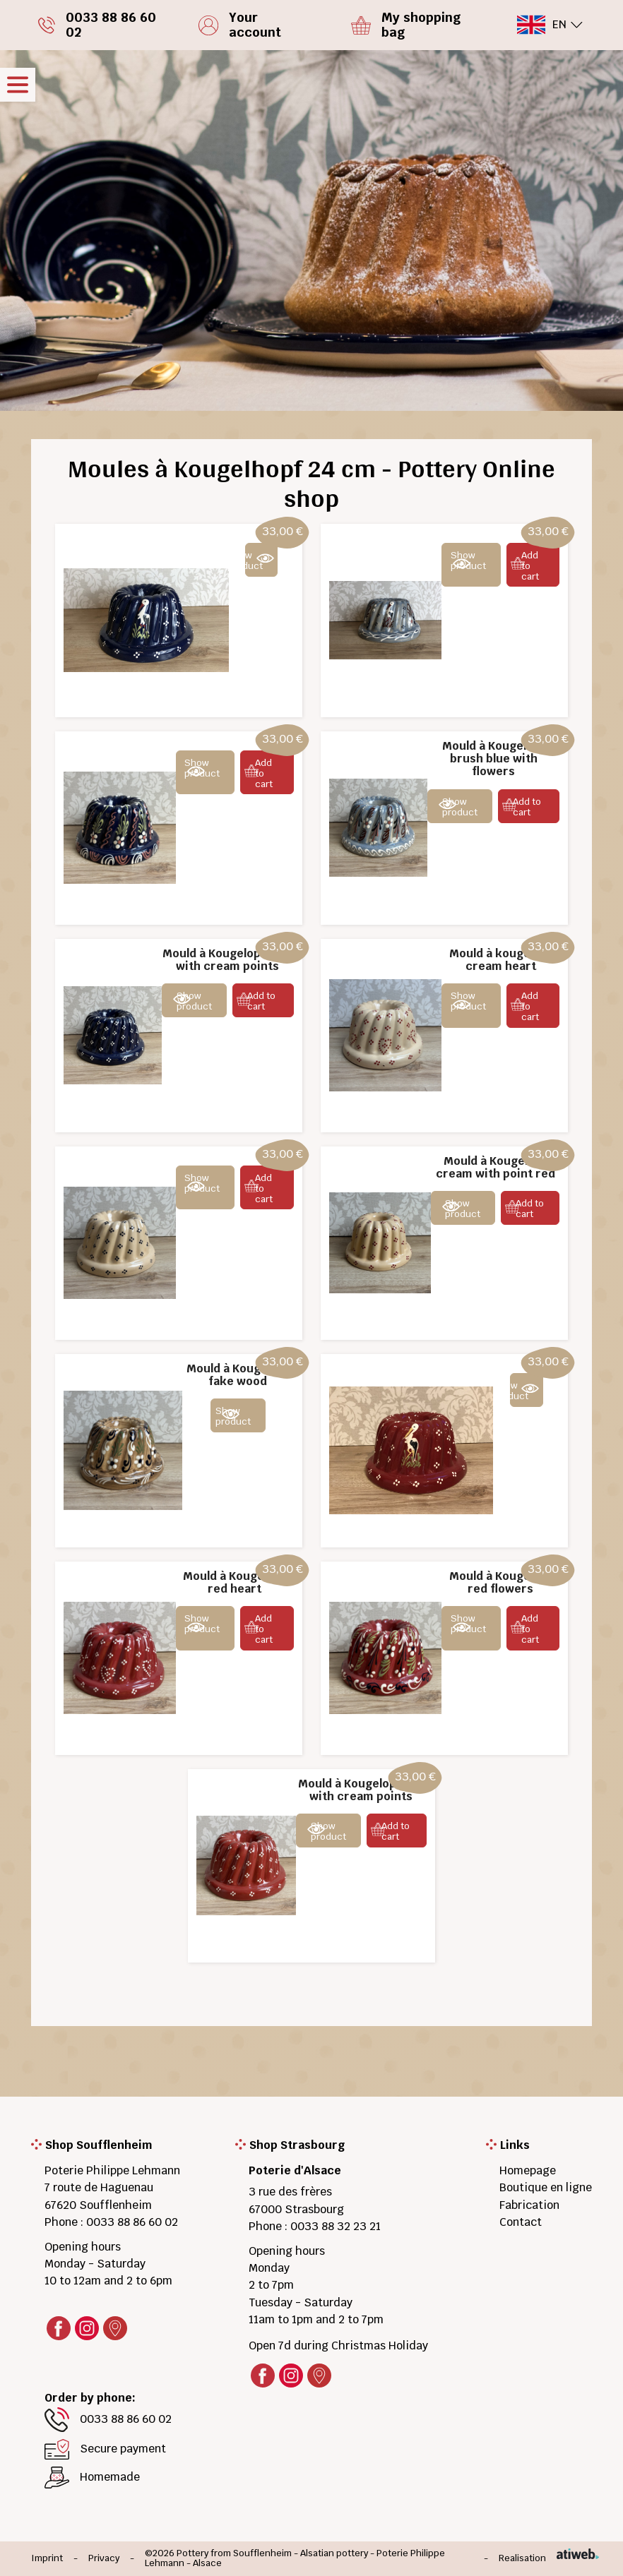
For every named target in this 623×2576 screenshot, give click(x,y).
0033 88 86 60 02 (132, 2222)
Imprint (47, 2558)
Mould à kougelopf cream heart (500, 960)
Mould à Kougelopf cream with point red (495, 1167)
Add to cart (530, 565)
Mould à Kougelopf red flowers (500, 1582)
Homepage (527, 2170)
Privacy (103, 2558)
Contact (520, 2222)
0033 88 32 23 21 (335, 2226)
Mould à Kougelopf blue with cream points (227, 960)
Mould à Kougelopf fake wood (238, 1375)
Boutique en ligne (545, 2187)
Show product (254, 560)
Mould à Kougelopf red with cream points (361, 1790)
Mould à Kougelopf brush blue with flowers (493, 758)
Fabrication (529, 2205)
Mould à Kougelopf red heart (234, 1582)
